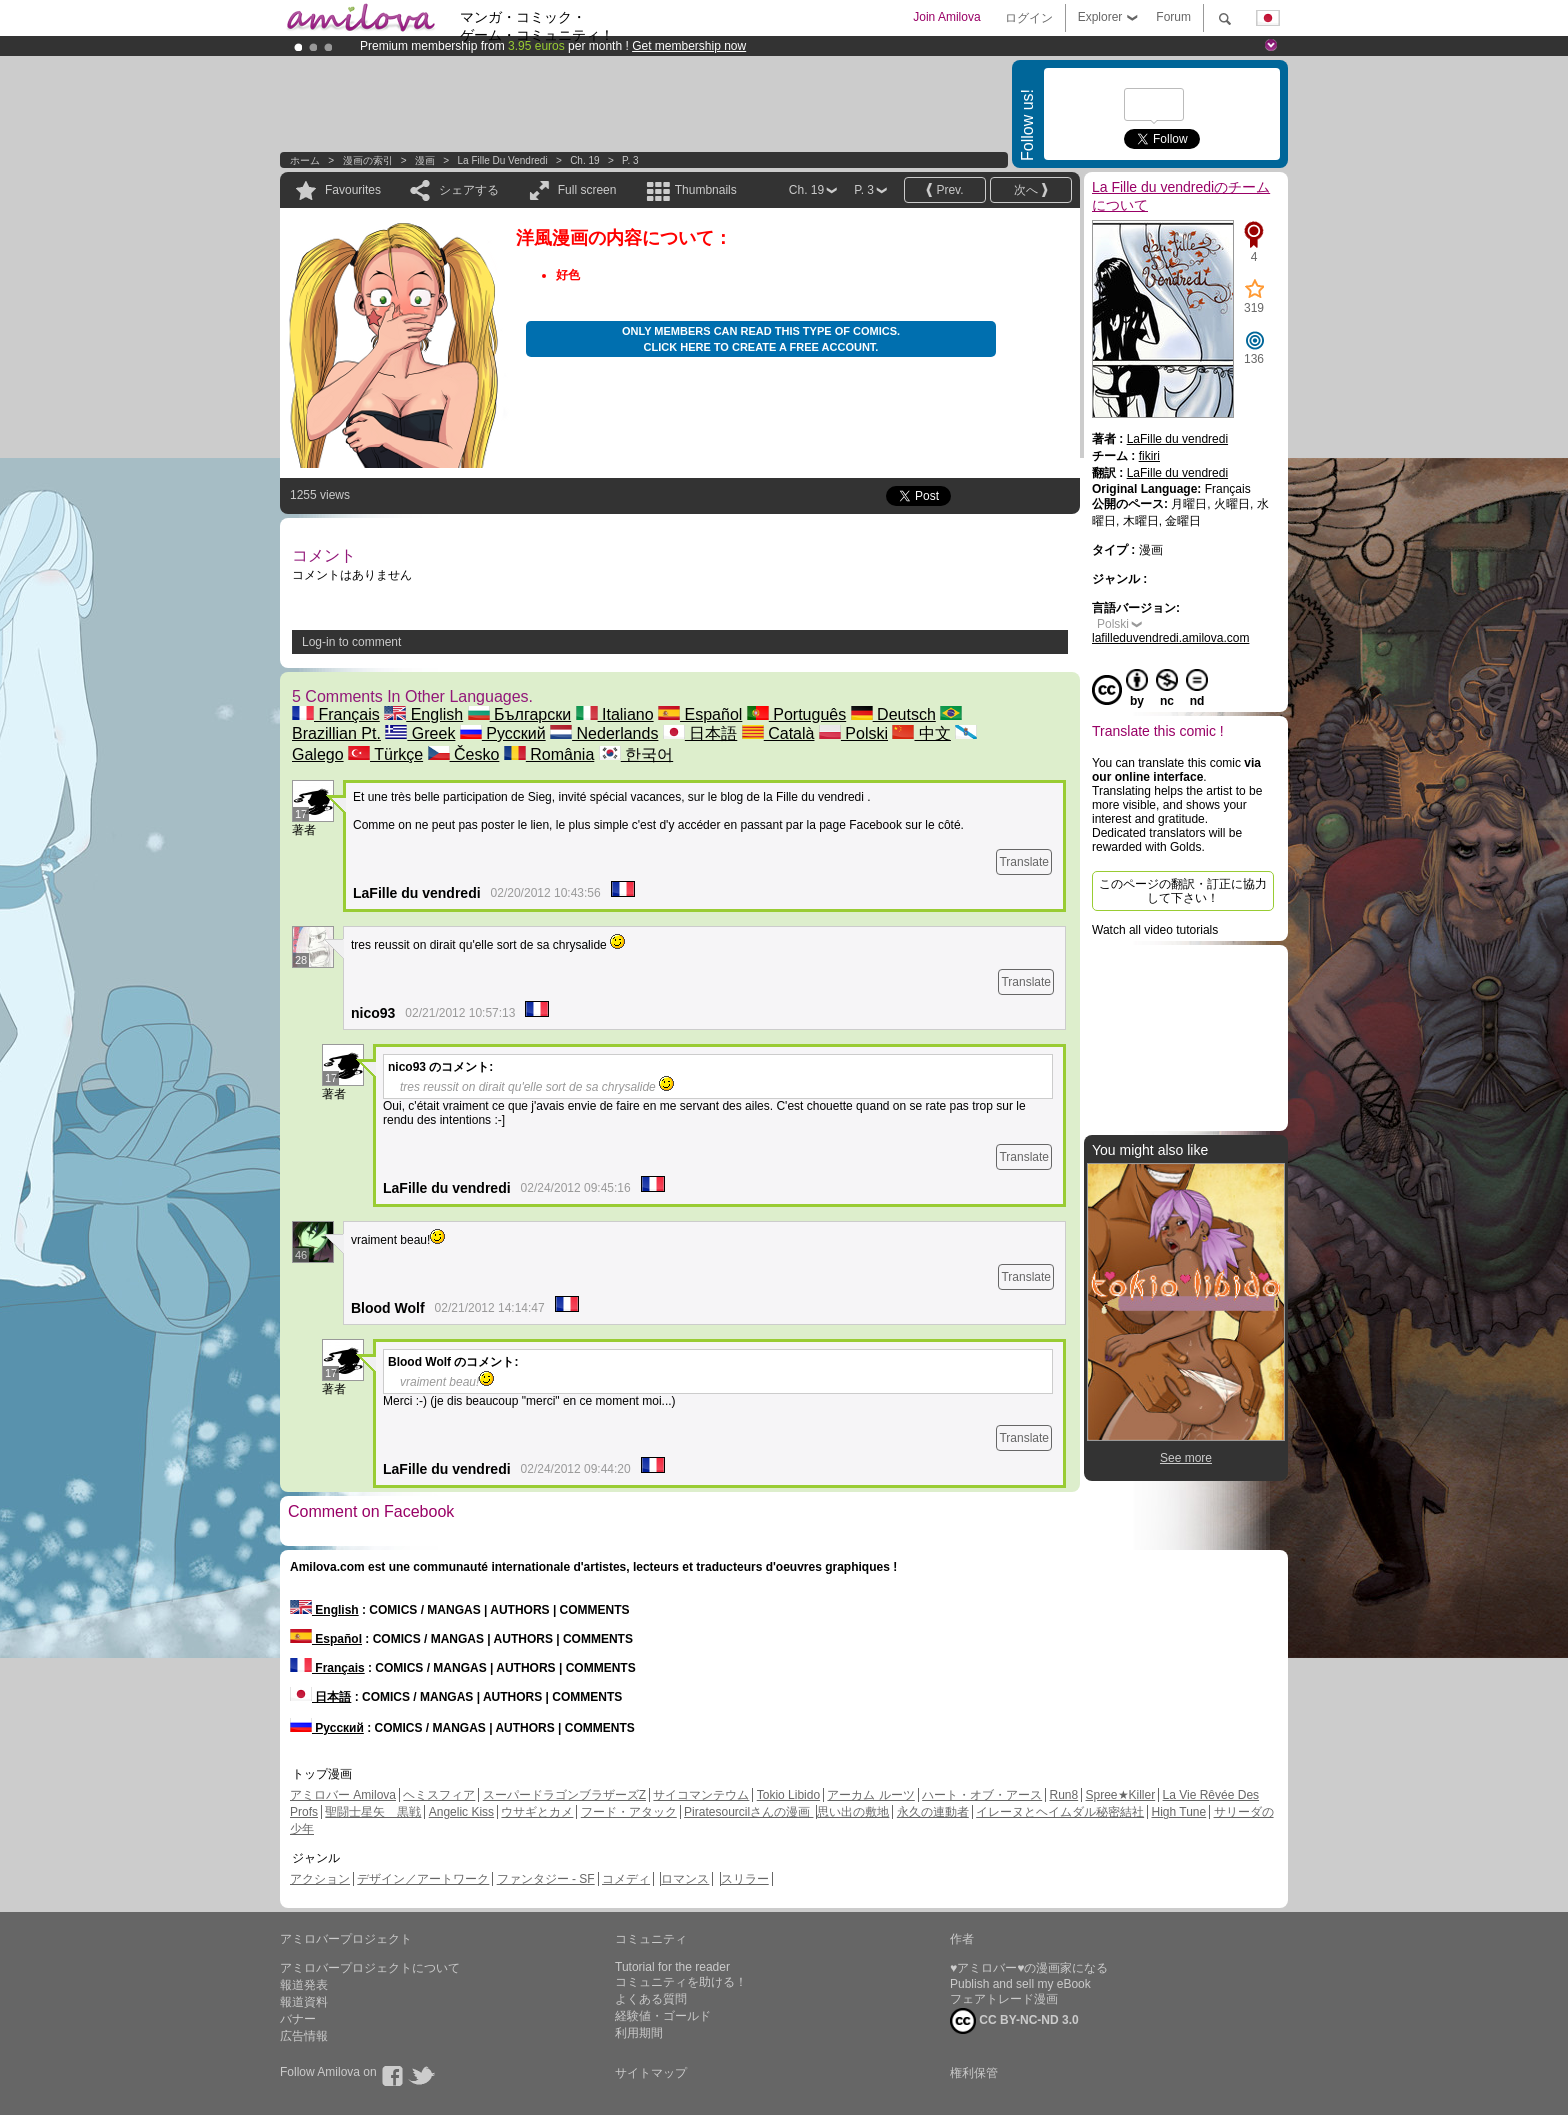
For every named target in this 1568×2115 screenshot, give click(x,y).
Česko (464, 754)
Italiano (615, 714)
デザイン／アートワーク (423, 1879)
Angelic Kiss (461, 1812)
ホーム (305, 160)
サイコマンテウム (701, 1795)
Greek (420, 733)
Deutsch (893, 714)
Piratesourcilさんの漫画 (748, 1812)
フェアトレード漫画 (1004, 1999)
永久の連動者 (933, 1812)
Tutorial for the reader (672, 1967)
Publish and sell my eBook (1020, 1984)
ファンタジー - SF (546, 1879)
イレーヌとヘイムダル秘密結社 (1060, 1812)
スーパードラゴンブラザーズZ (564, 1795)
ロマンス (685, 1879)
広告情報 (304, 2036)
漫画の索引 (368, 160)
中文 (921, 733)
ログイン (1029, 18)
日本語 (700, 733)
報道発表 (304, 1985)
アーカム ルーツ (870, 1795)
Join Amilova (946, 17)
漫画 (425, 160)
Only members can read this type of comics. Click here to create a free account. (761, 339)
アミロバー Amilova (343, 1795)
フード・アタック (629, 1812)
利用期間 (639, 2033)
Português (796, 714)
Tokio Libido (788, 1795)
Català (778, 733)
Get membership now (689, 46)
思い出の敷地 (853, 1812)
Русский (503, 733)
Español (700, 714)
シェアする (469, 190)
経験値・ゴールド (663, 2016)
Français (336, 714)
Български (520, 714)
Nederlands (604, 733)
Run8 (1063, 1795)
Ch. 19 (584, 160)
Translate (1024, 862)
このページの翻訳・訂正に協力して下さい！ (1183, 891)
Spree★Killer (1121, 1795)
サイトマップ (651, 2073)
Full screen (587, 190)
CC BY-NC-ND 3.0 (1014, 2021)
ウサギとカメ (537, 1812)
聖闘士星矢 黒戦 (373, 1812)
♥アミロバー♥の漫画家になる (1029, 1968)
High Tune (1179, 1812)
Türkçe (385, 754)
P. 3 (630, 160)
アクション (320, 1879)
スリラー (745, 1879)
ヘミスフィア (439, 1795)
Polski (853, 733)
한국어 (636, 754)
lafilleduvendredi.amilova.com (1170, 638)
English (423, 714)
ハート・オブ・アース (982, 1795)
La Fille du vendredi (503, 160)
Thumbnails (706, 190)
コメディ (626, 1879)
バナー (298, 2019)
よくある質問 (651, 1999)
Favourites (353, 190)
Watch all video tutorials (1155, 930)
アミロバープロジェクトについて (370, 1968)
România (549, 754)
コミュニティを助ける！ (681, 1982)
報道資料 (304, 2002)
